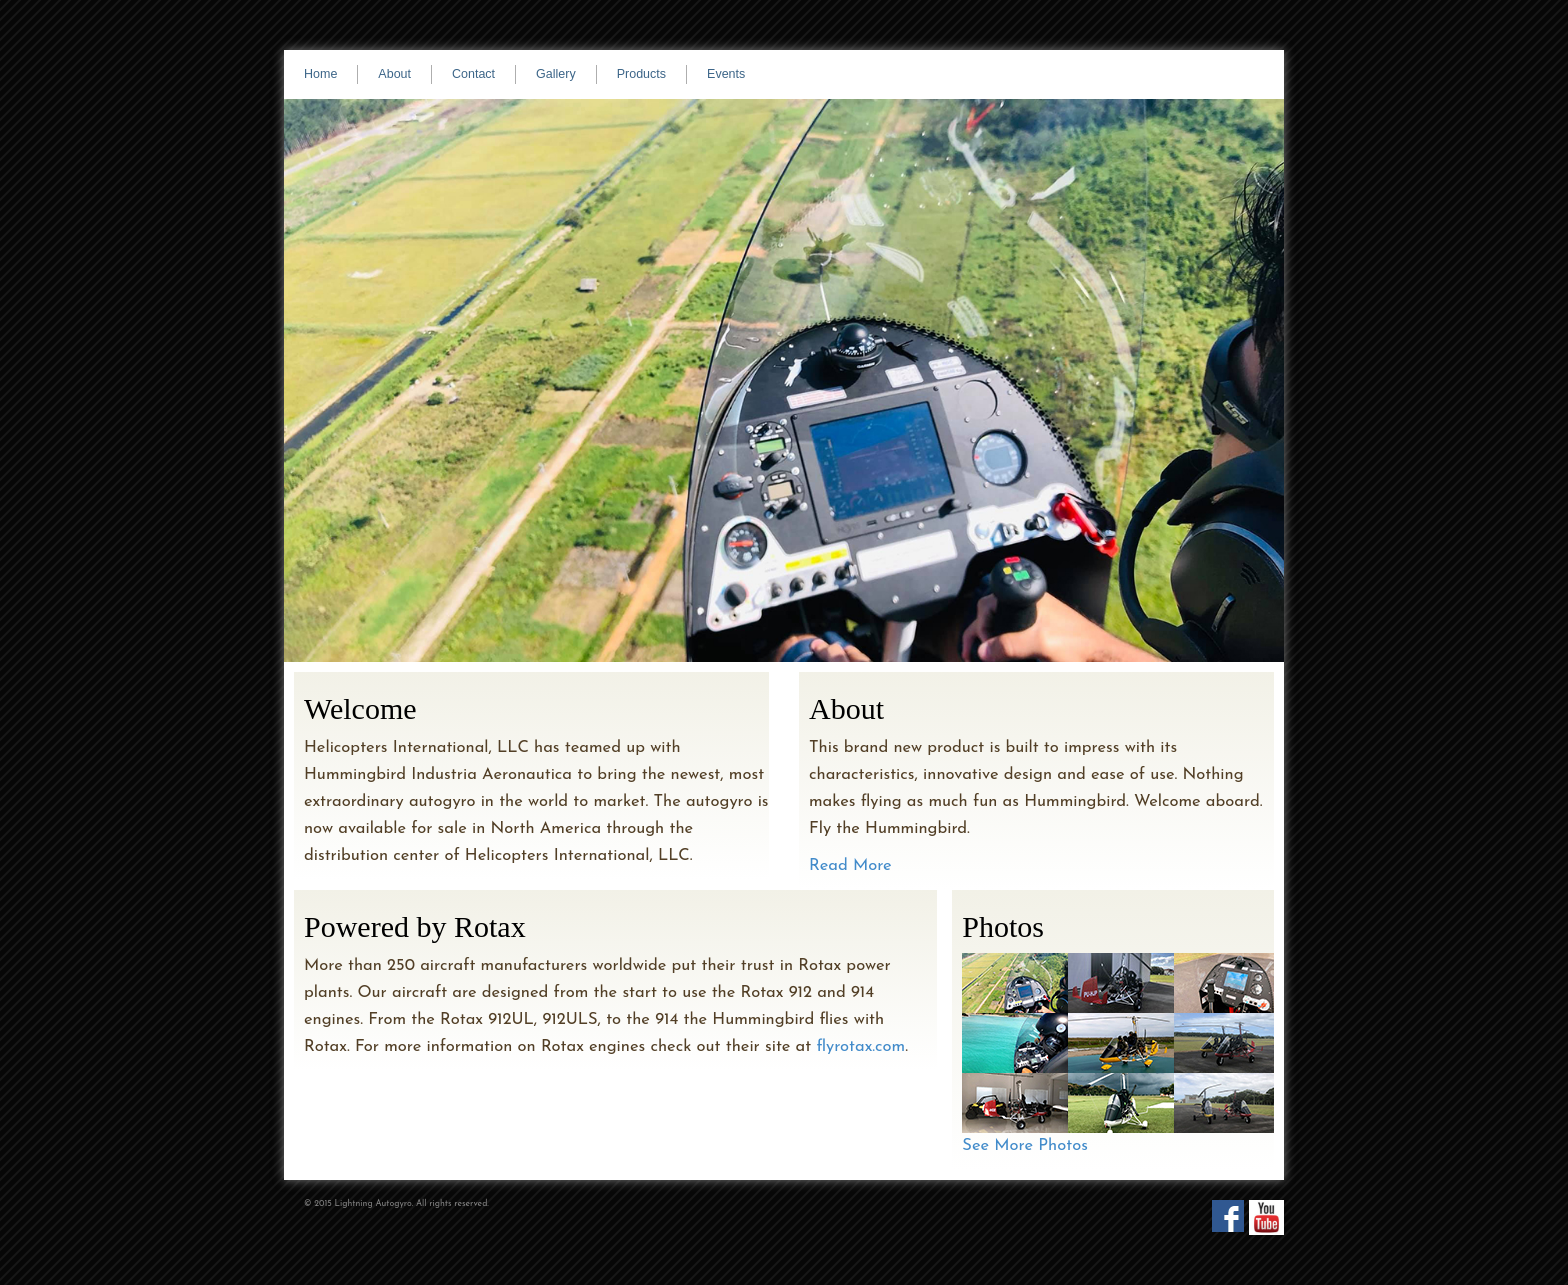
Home (320, 74)
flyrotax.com (860, 1047)
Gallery (556, 74)
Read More (850, 866)
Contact (473, 74)
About (394, 74)
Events (726, 74)
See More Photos (1025, 1146)
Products (641, 74)
